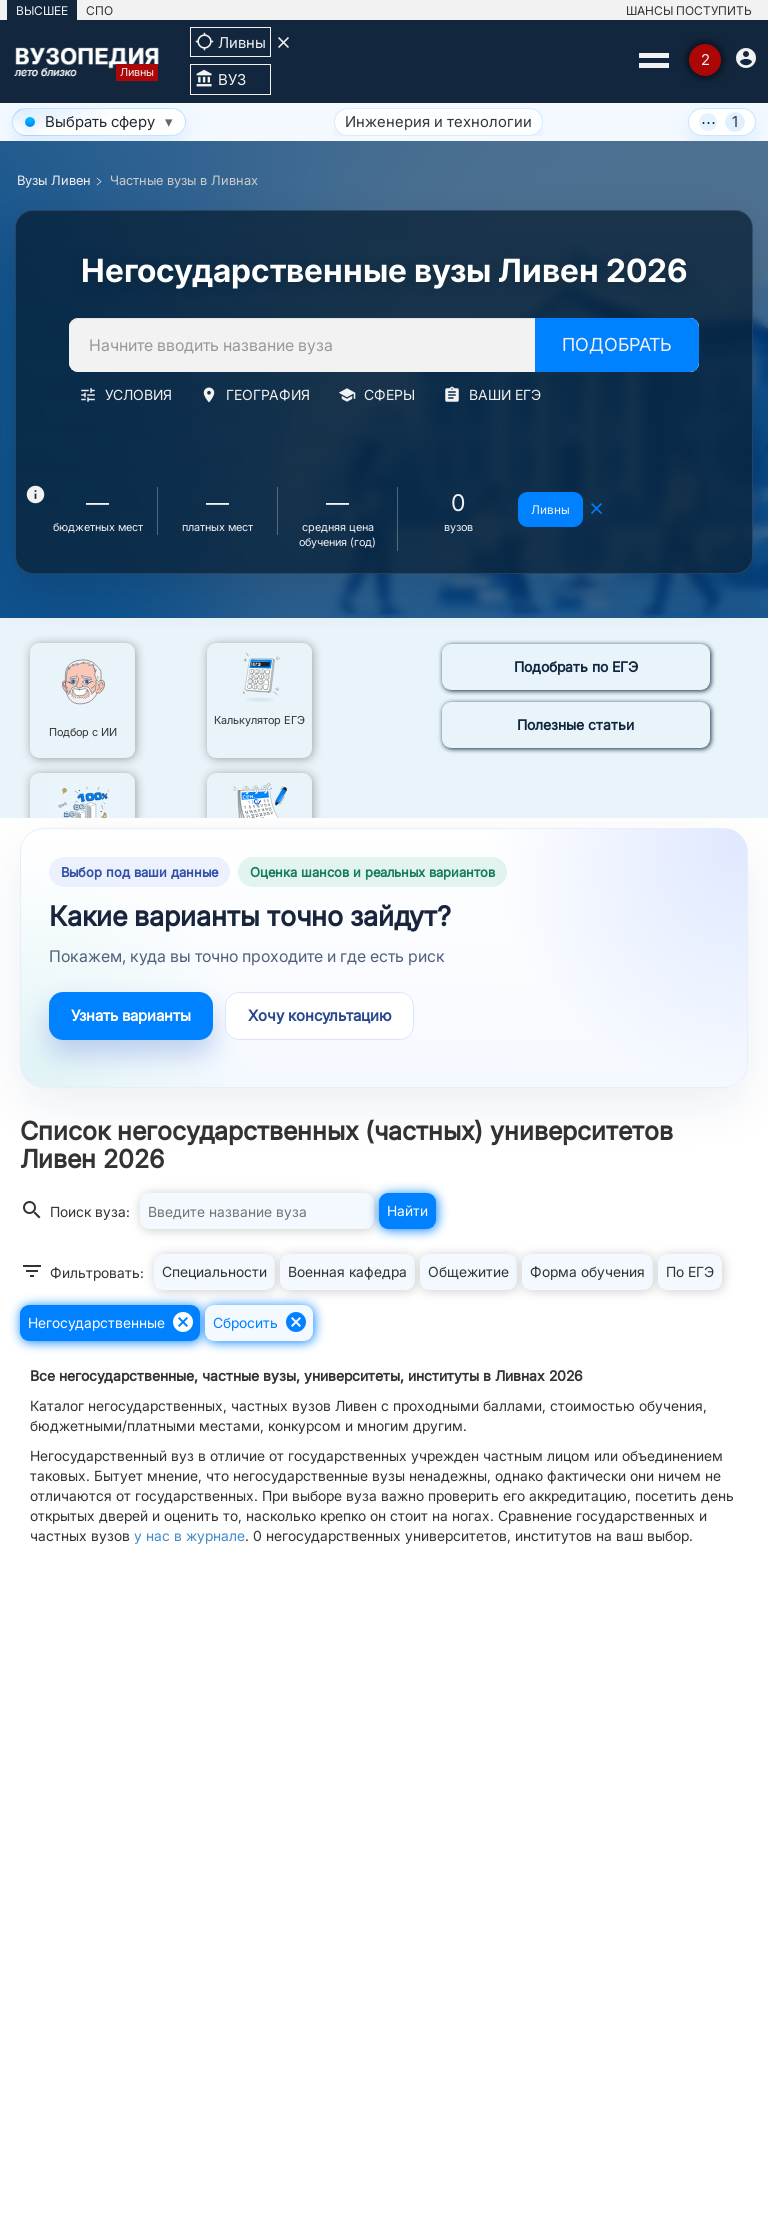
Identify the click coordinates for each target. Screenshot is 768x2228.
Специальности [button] (214, 1271)
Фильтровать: (82, 1271)
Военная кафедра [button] (347, 1271)
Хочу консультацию (319, 1015)
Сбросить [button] (260, 1322)
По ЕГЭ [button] (690, 1271)
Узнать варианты (131, 1015)
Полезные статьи (575, 724)
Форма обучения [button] (587, 1271)
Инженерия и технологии (336, 121)
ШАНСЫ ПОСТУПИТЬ (689, 10)
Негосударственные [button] (111, 1322)
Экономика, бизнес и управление (588, 121)
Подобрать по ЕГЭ (576, 666)
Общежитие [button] (468, 1271)
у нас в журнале (189, 1535)
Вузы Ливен (54, 180)
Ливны (550, 509)
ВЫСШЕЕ (42, 10)
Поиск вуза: (75, 1210)
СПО (99, 10)
